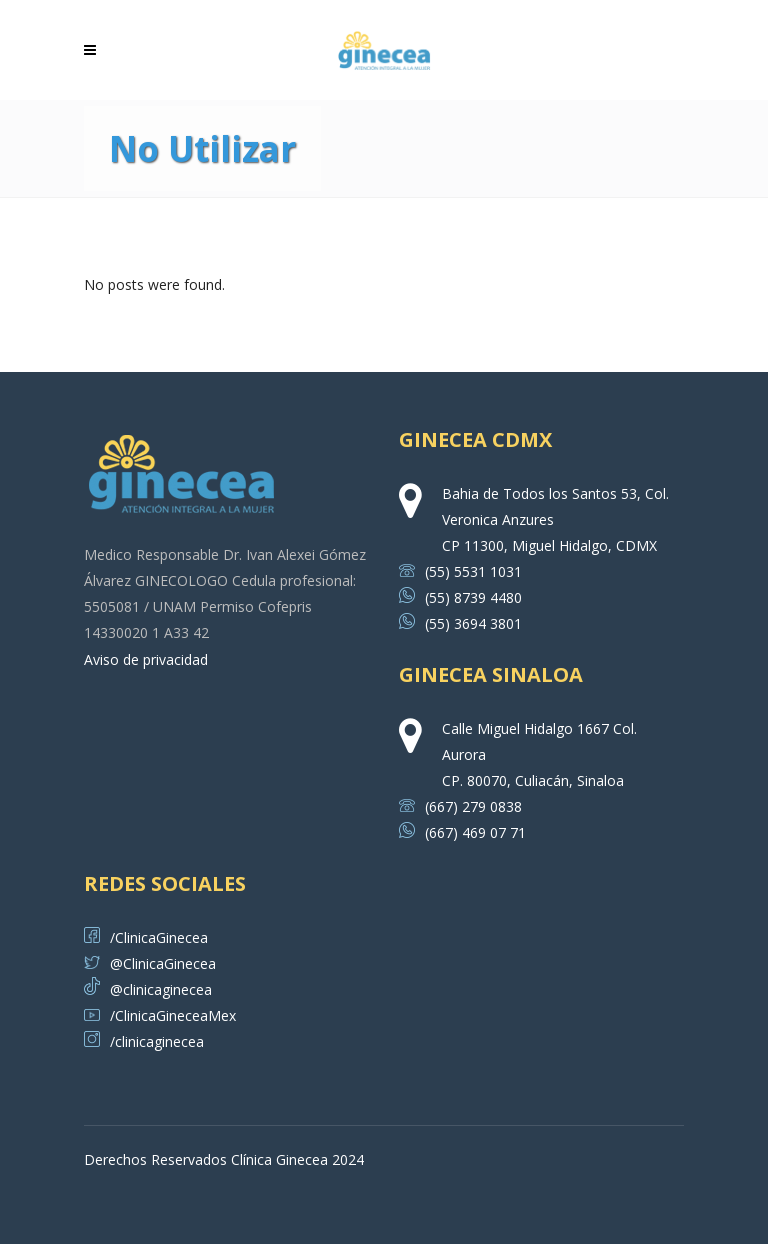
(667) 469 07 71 (462, 832)
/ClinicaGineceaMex (160, 1015)
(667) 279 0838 (460, 806)
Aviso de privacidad (146, 659)
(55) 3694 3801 (460, 623)
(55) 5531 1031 (460, 571)
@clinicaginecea (148, 989)
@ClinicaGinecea (150, 963)
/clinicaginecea (144, 1041)
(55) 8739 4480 (460, 597)
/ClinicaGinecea (146, 937)
